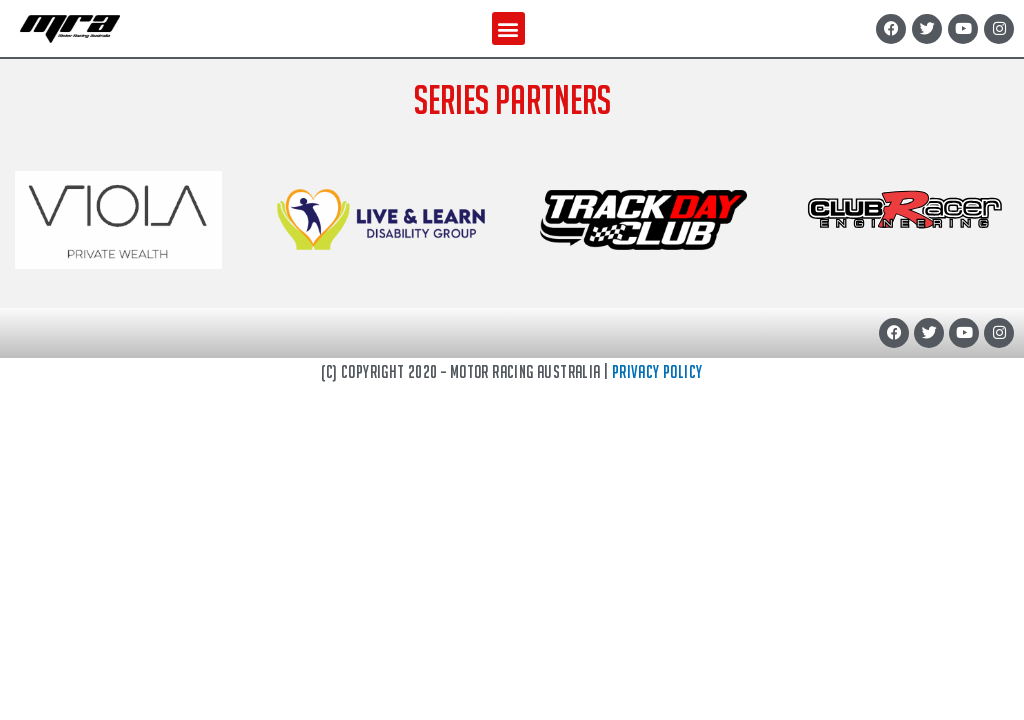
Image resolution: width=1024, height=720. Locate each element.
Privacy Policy (657, 371)
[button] (508, 28)
